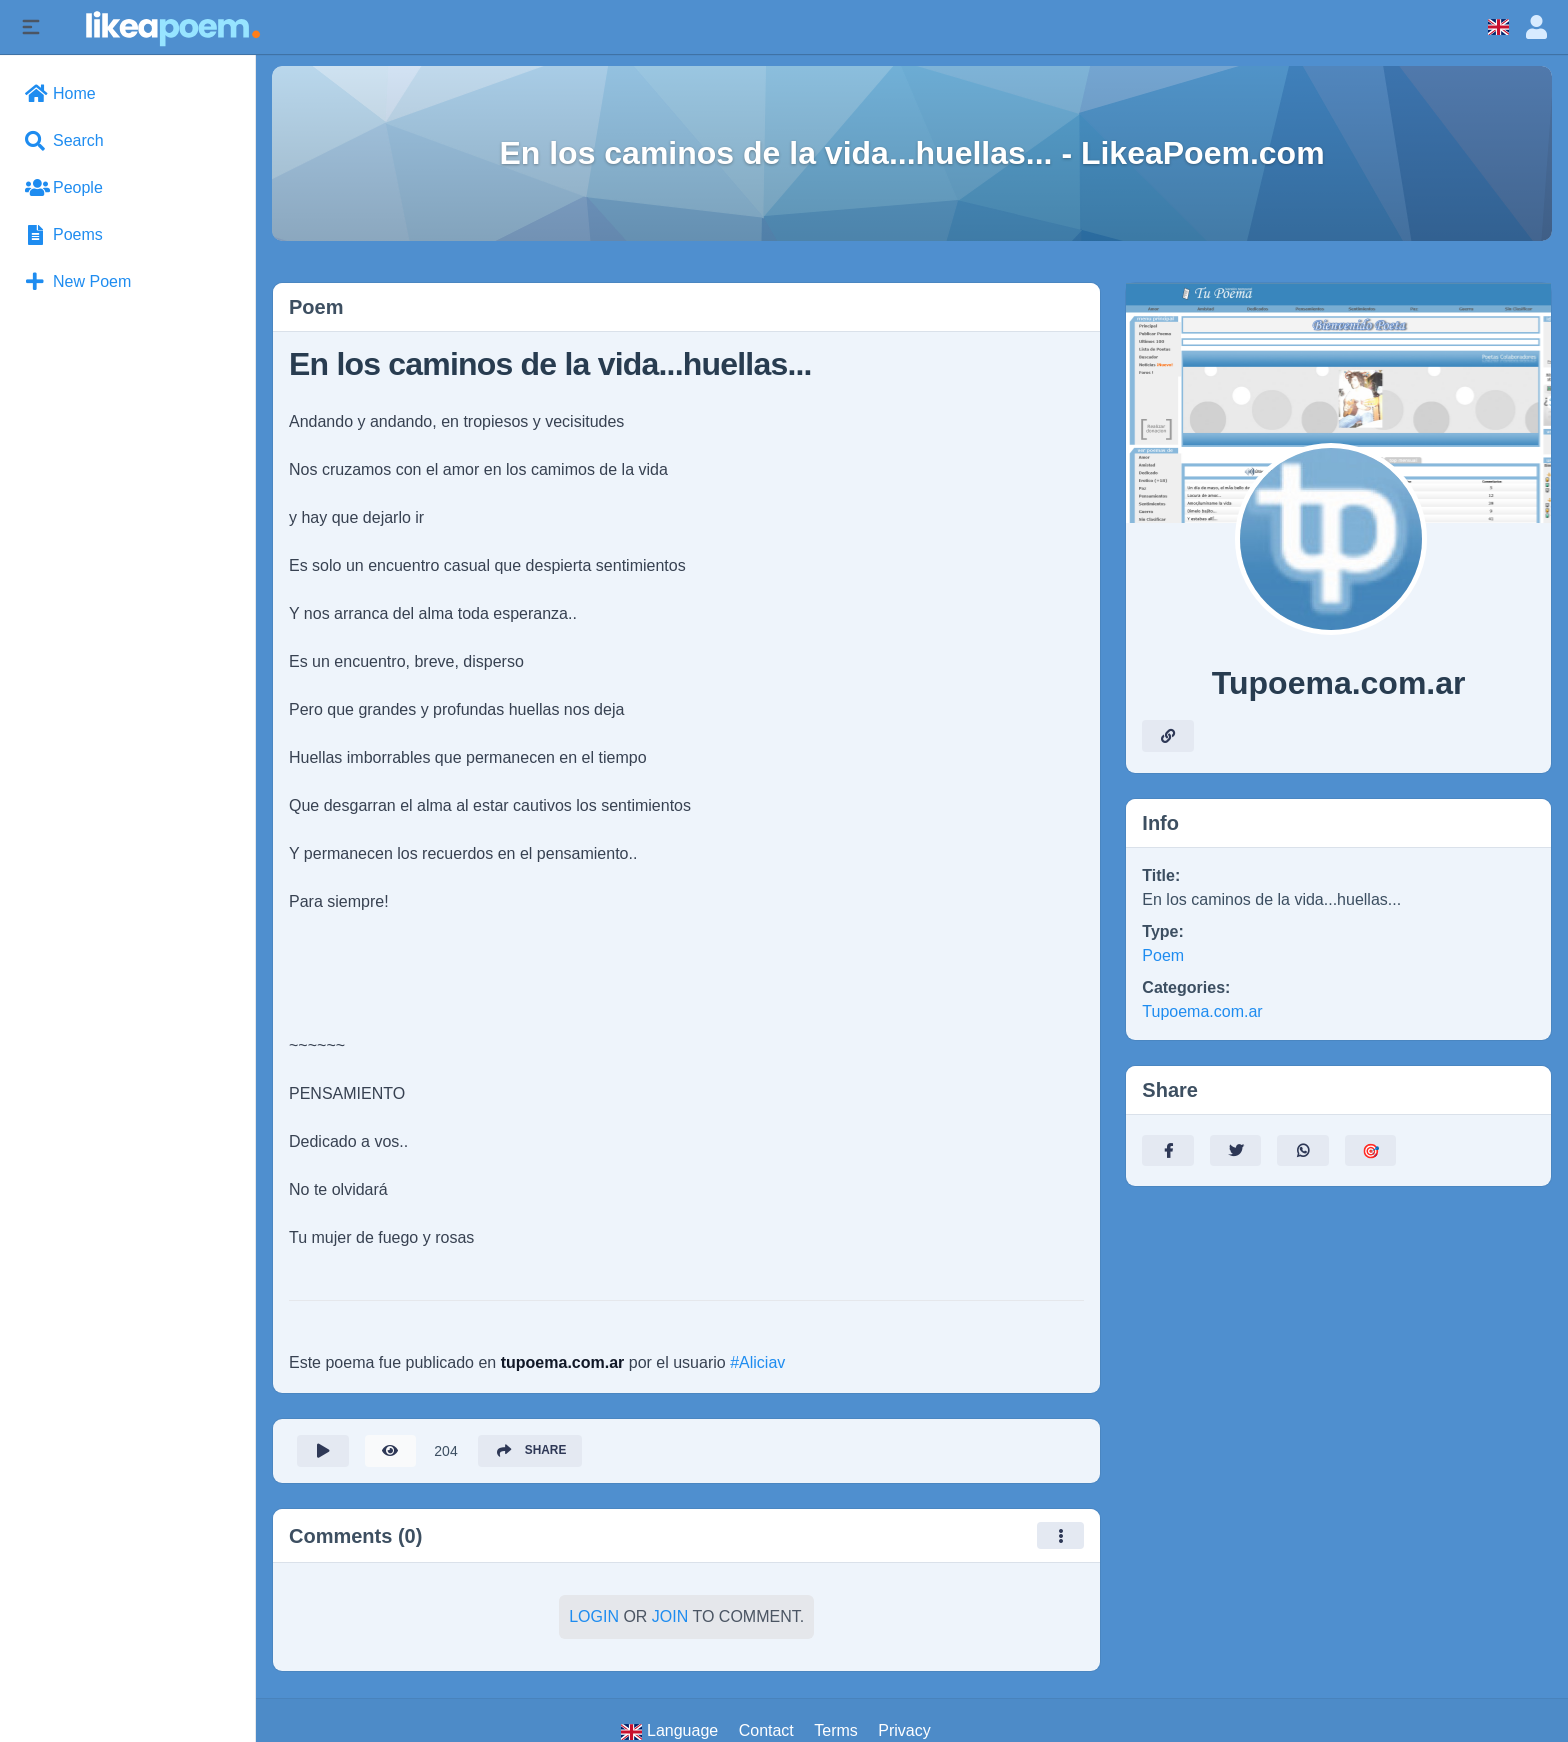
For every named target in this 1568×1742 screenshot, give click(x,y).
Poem (1163, 955)
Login (594, 1617)
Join (670, 1617)
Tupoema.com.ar (1202, 1011)
